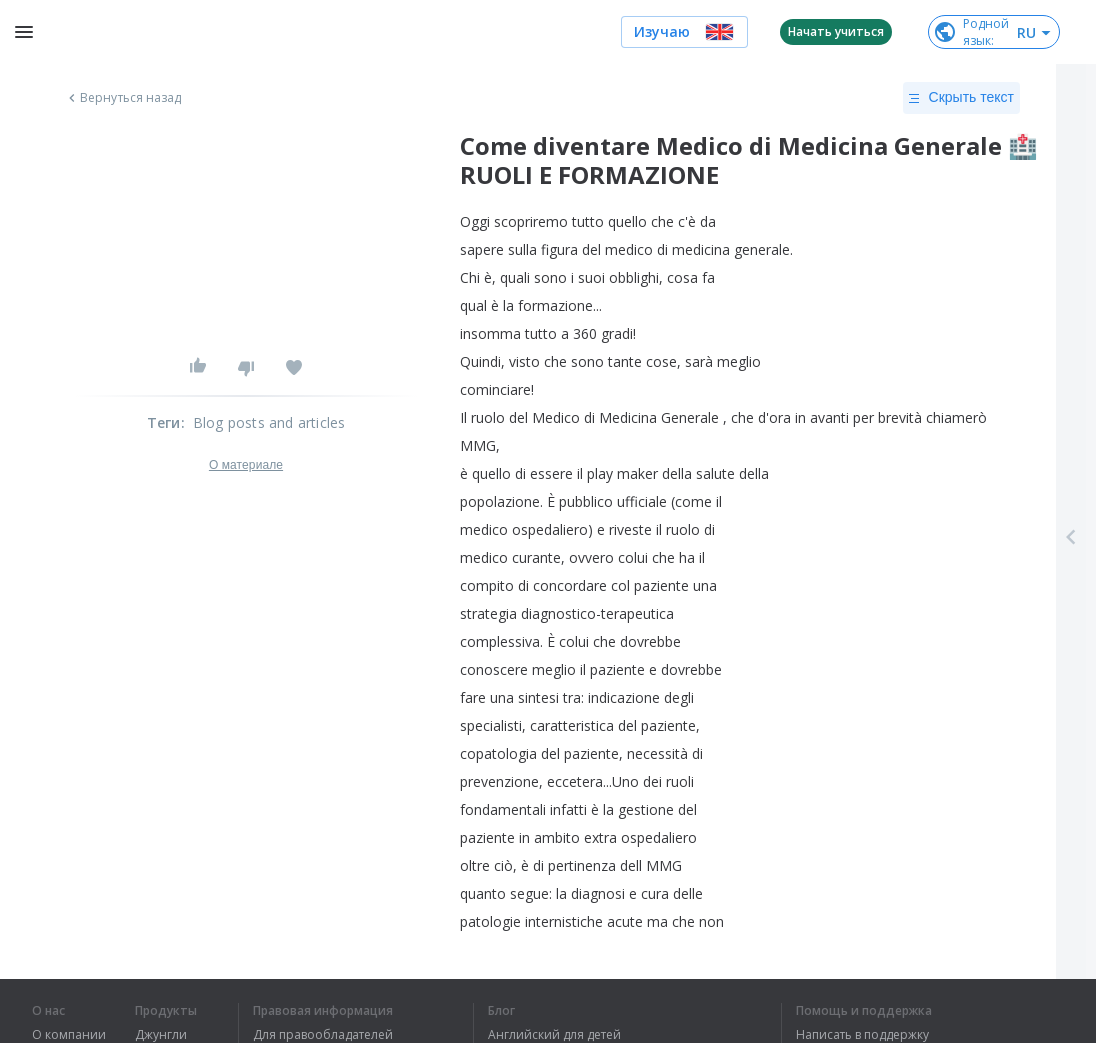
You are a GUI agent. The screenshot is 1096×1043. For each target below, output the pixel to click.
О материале (246, 465)
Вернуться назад (123, 98)
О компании (69, 1035)
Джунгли (161, 1035)
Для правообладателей (323, 1035)
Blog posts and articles (269, 422)
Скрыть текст (961, 98)
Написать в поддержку (862, 1035)
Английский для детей (554, 1035)
